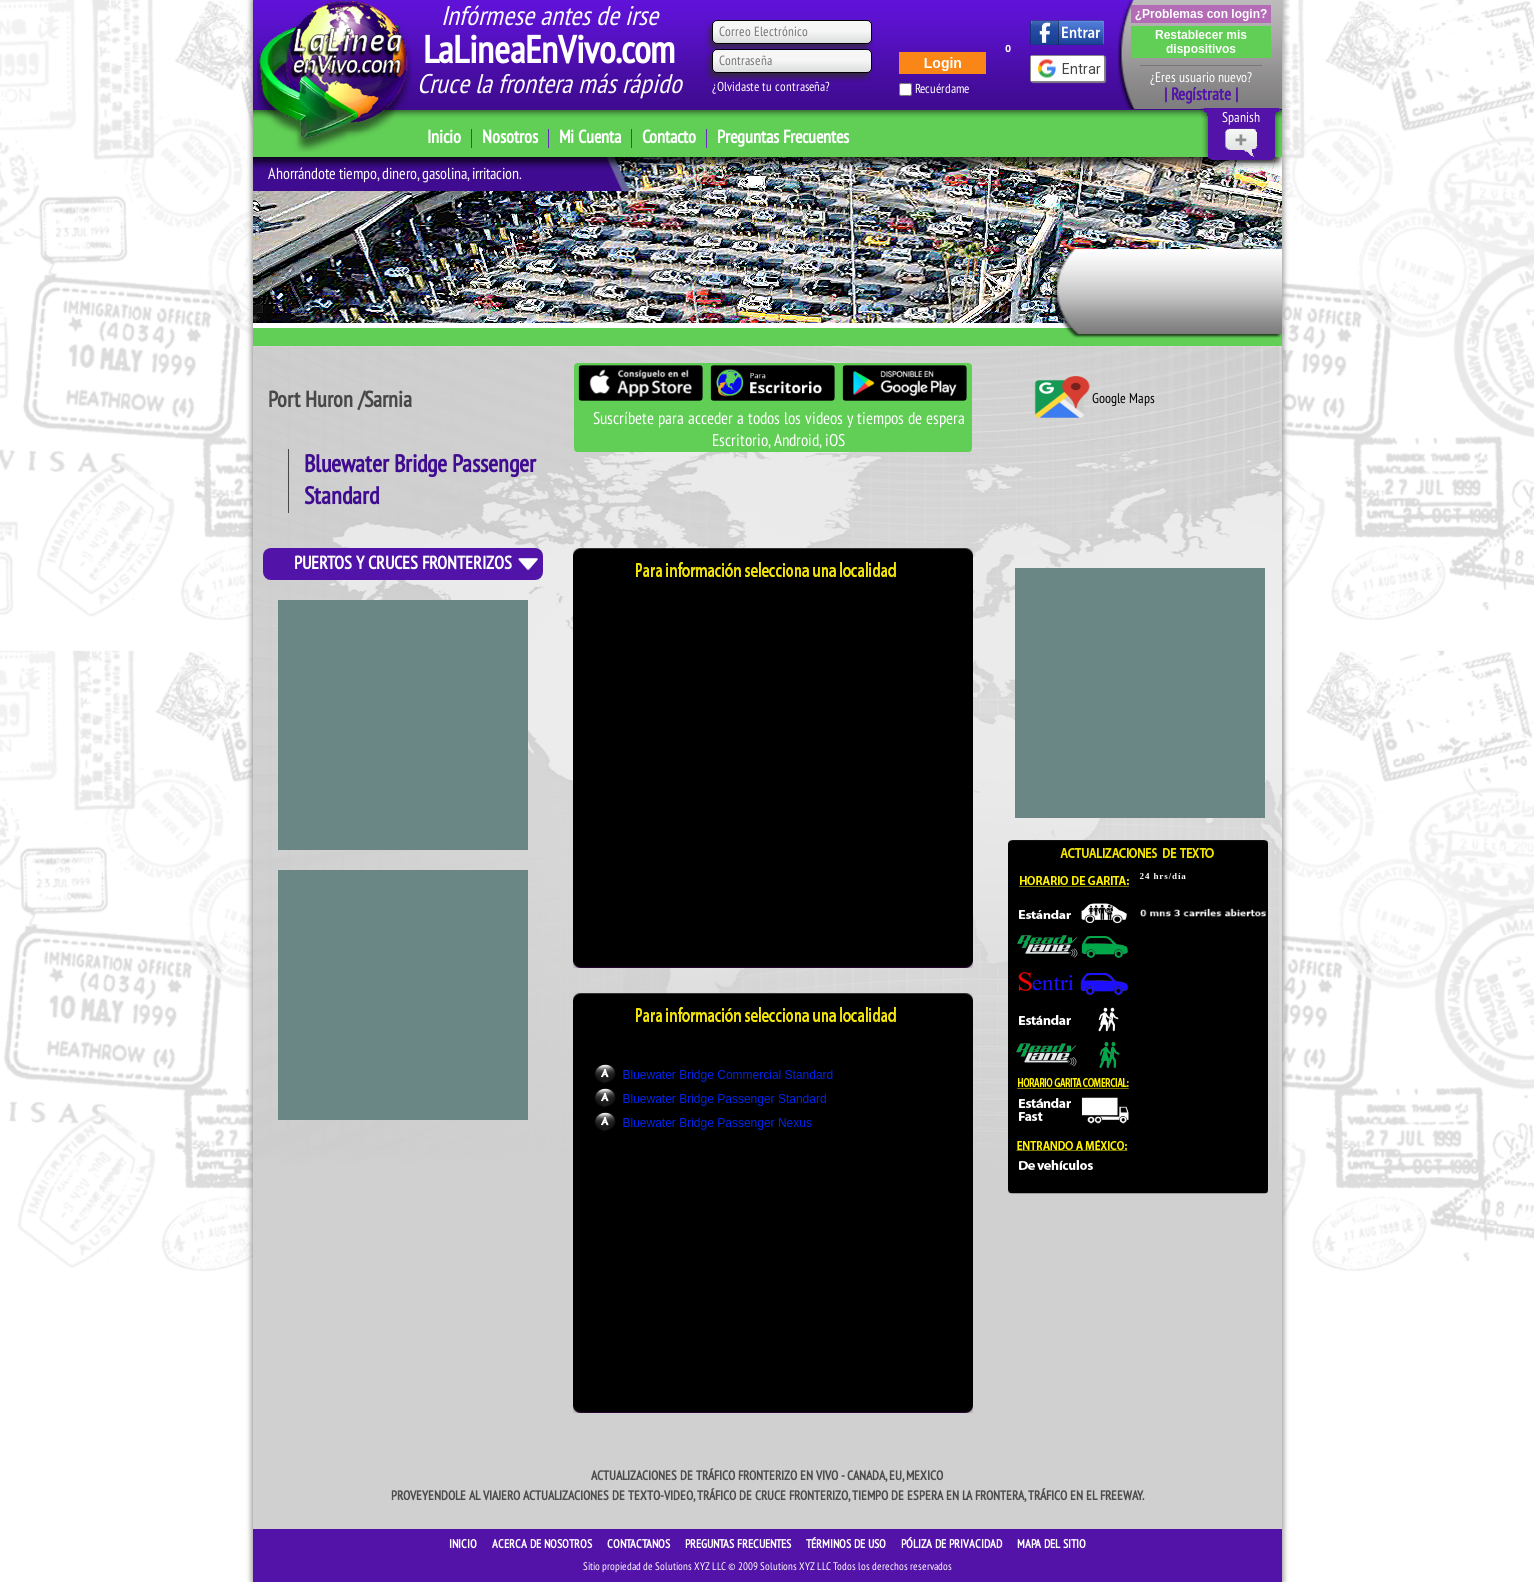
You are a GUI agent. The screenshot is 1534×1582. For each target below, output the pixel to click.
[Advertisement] (403, 995)
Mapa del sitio (1051, 1544)
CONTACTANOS (640, 1544)
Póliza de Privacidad (953, 1544)
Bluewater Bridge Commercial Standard (728, 1075)
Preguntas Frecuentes (783, 137)
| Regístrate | (1201, 95)
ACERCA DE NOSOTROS (543, 1544)
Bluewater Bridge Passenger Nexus (717, 1123)
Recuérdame (942, 89)
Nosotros (510, 137)
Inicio (444, 137)
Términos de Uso (847, 1544)
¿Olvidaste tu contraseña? (771, 87)
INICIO (464, 1544)
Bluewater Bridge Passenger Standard (725, 1099)
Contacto (669, 137)
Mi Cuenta (590, 137)
